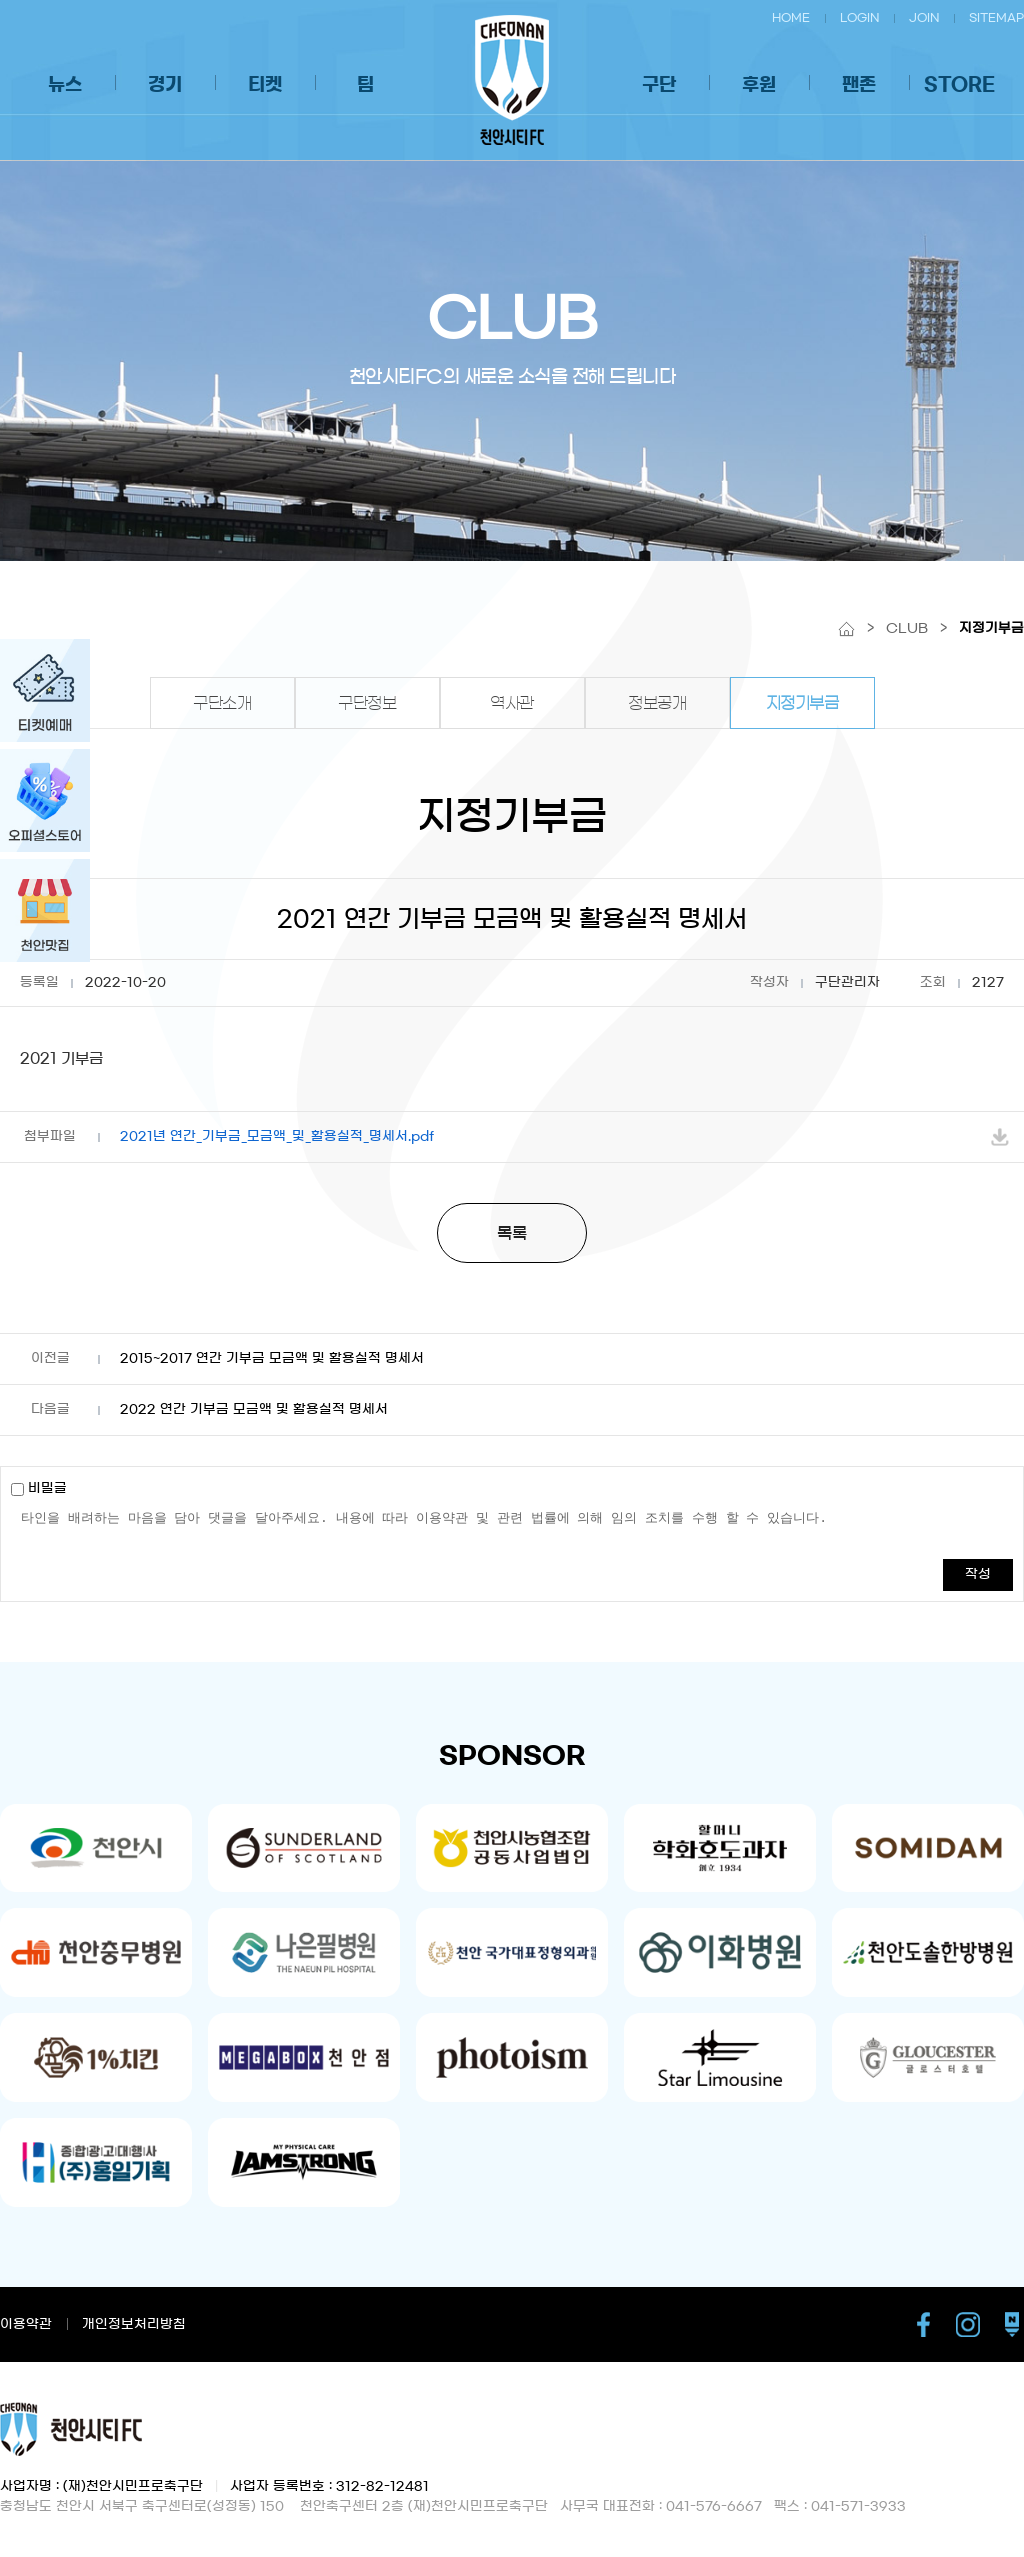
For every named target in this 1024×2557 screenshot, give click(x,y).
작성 (978, 1574)
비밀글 (39, 1488)
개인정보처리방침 (134, 2324)
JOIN (924, 17)
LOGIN (859, 17)
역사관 (512, 703)
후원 (759, 85)
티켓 (265, 85)
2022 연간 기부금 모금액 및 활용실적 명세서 (254, 1409)
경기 (165, 85)
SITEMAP (996, 17)
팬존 (859, 85)
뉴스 (65, 85)
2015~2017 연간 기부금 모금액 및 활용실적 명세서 (272, 1358)
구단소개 (222, 703)
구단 (659, 85)
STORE (959, 85)
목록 (512, 1233)
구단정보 (367, 703)
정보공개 (657, 703)
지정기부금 (802, 703)
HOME (791, 17)
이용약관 (26, 2324)
